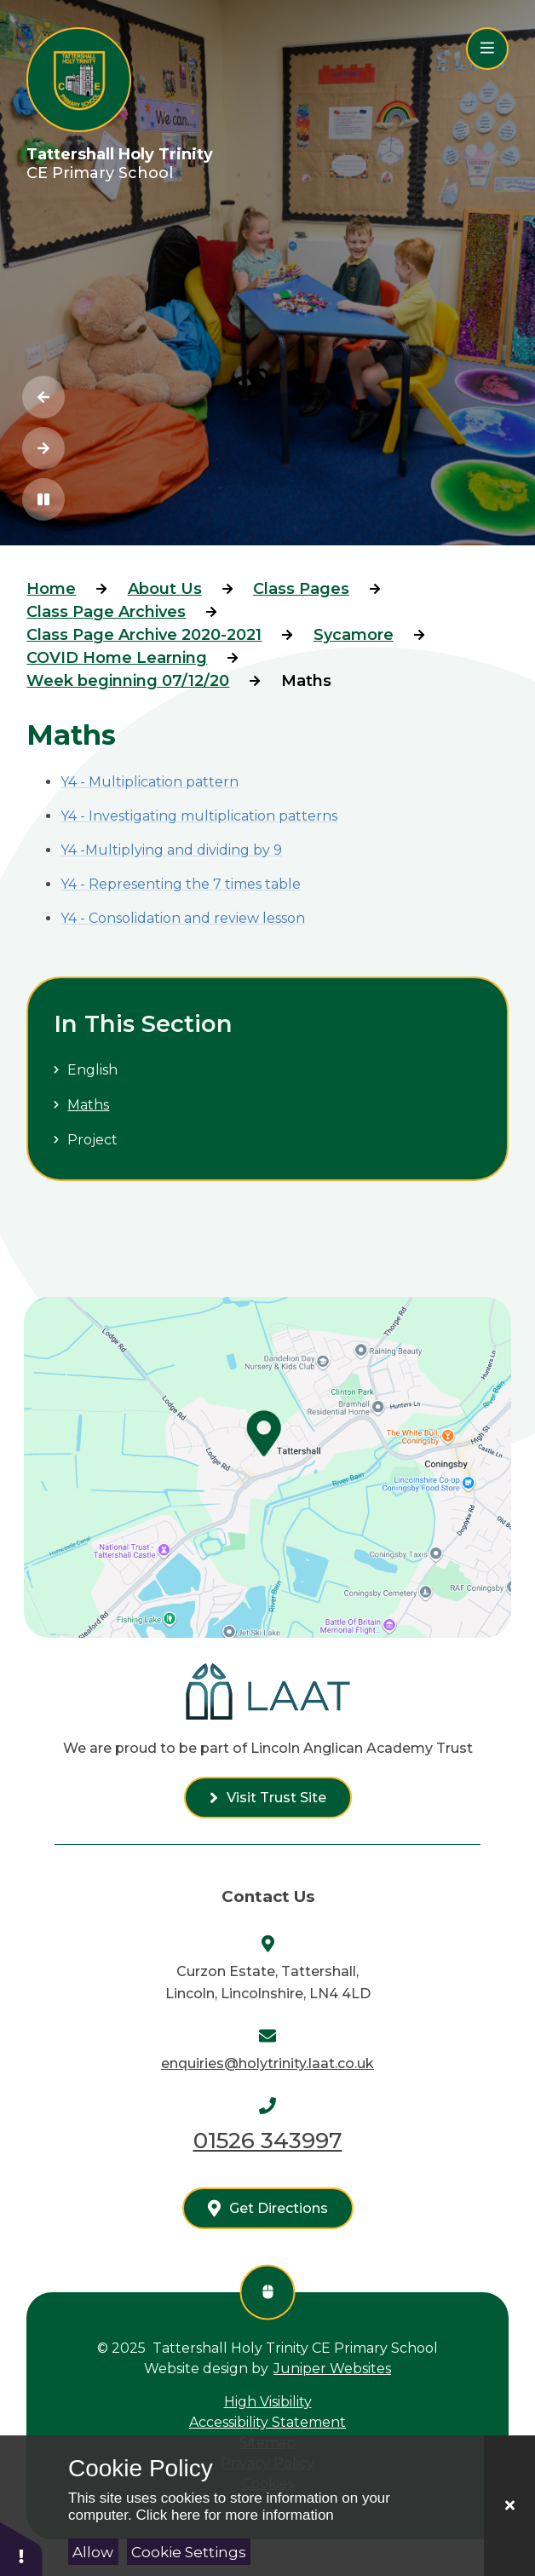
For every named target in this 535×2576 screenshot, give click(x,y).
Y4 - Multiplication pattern (149, 782)
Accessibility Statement (267, 2422)
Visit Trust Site (276, 1797)
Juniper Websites (332, 2368)
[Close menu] (487, 48)
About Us (165, 588)
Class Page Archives (106, 611)
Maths (306, 680)
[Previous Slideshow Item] (43, 397)
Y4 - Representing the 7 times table (180, 884)
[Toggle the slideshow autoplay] (43, 499)
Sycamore (354, 634)
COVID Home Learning (116, 657)
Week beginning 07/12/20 (127, 680)
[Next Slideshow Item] (43, 448)
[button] (21, 2548)
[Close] (509, 2505)
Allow (92, 2552)
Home (51, 588)
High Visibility (268, 2402)
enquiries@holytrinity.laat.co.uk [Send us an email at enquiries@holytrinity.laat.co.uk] (267, 2063)
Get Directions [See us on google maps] (278, 2208)
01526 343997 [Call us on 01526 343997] (267, 2140)
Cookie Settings (188, 2552)
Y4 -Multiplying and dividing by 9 (171, 850)
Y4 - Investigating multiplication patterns (198, 816)
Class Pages (301, 588)
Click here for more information (234, 2515)
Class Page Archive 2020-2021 (144, 634)
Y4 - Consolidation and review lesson (182, 918)
